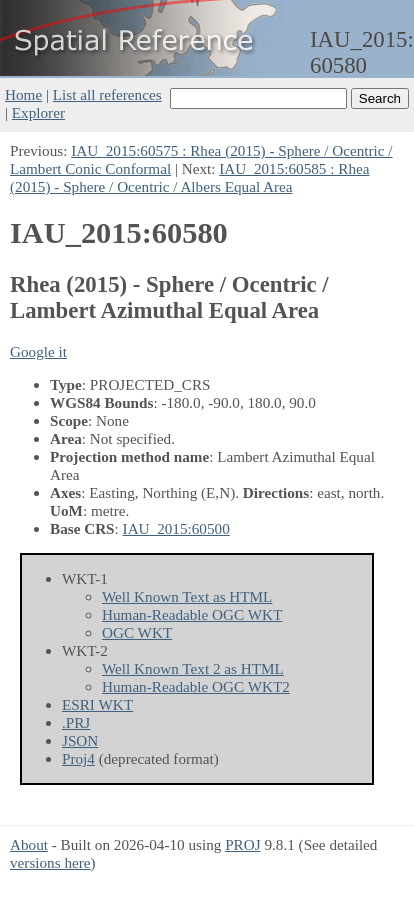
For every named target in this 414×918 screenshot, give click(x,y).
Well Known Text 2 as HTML (193, 668)
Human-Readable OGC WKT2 (196, 686)
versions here (50, 862)
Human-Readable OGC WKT (192, 614)
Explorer (38, 112)
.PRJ (76, 722)
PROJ (242, 844)
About (29, 844)
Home (23, 94)
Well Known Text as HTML (187, 596)
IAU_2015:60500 (176, 528)
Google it (38, 351)
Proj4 (78, 758)
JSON (80, 740)
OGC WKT (137, 632)
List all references (107, 94)
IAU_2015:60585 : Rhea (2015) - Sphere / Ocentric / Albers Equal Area (189, 177)
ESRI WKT (97, 704)
